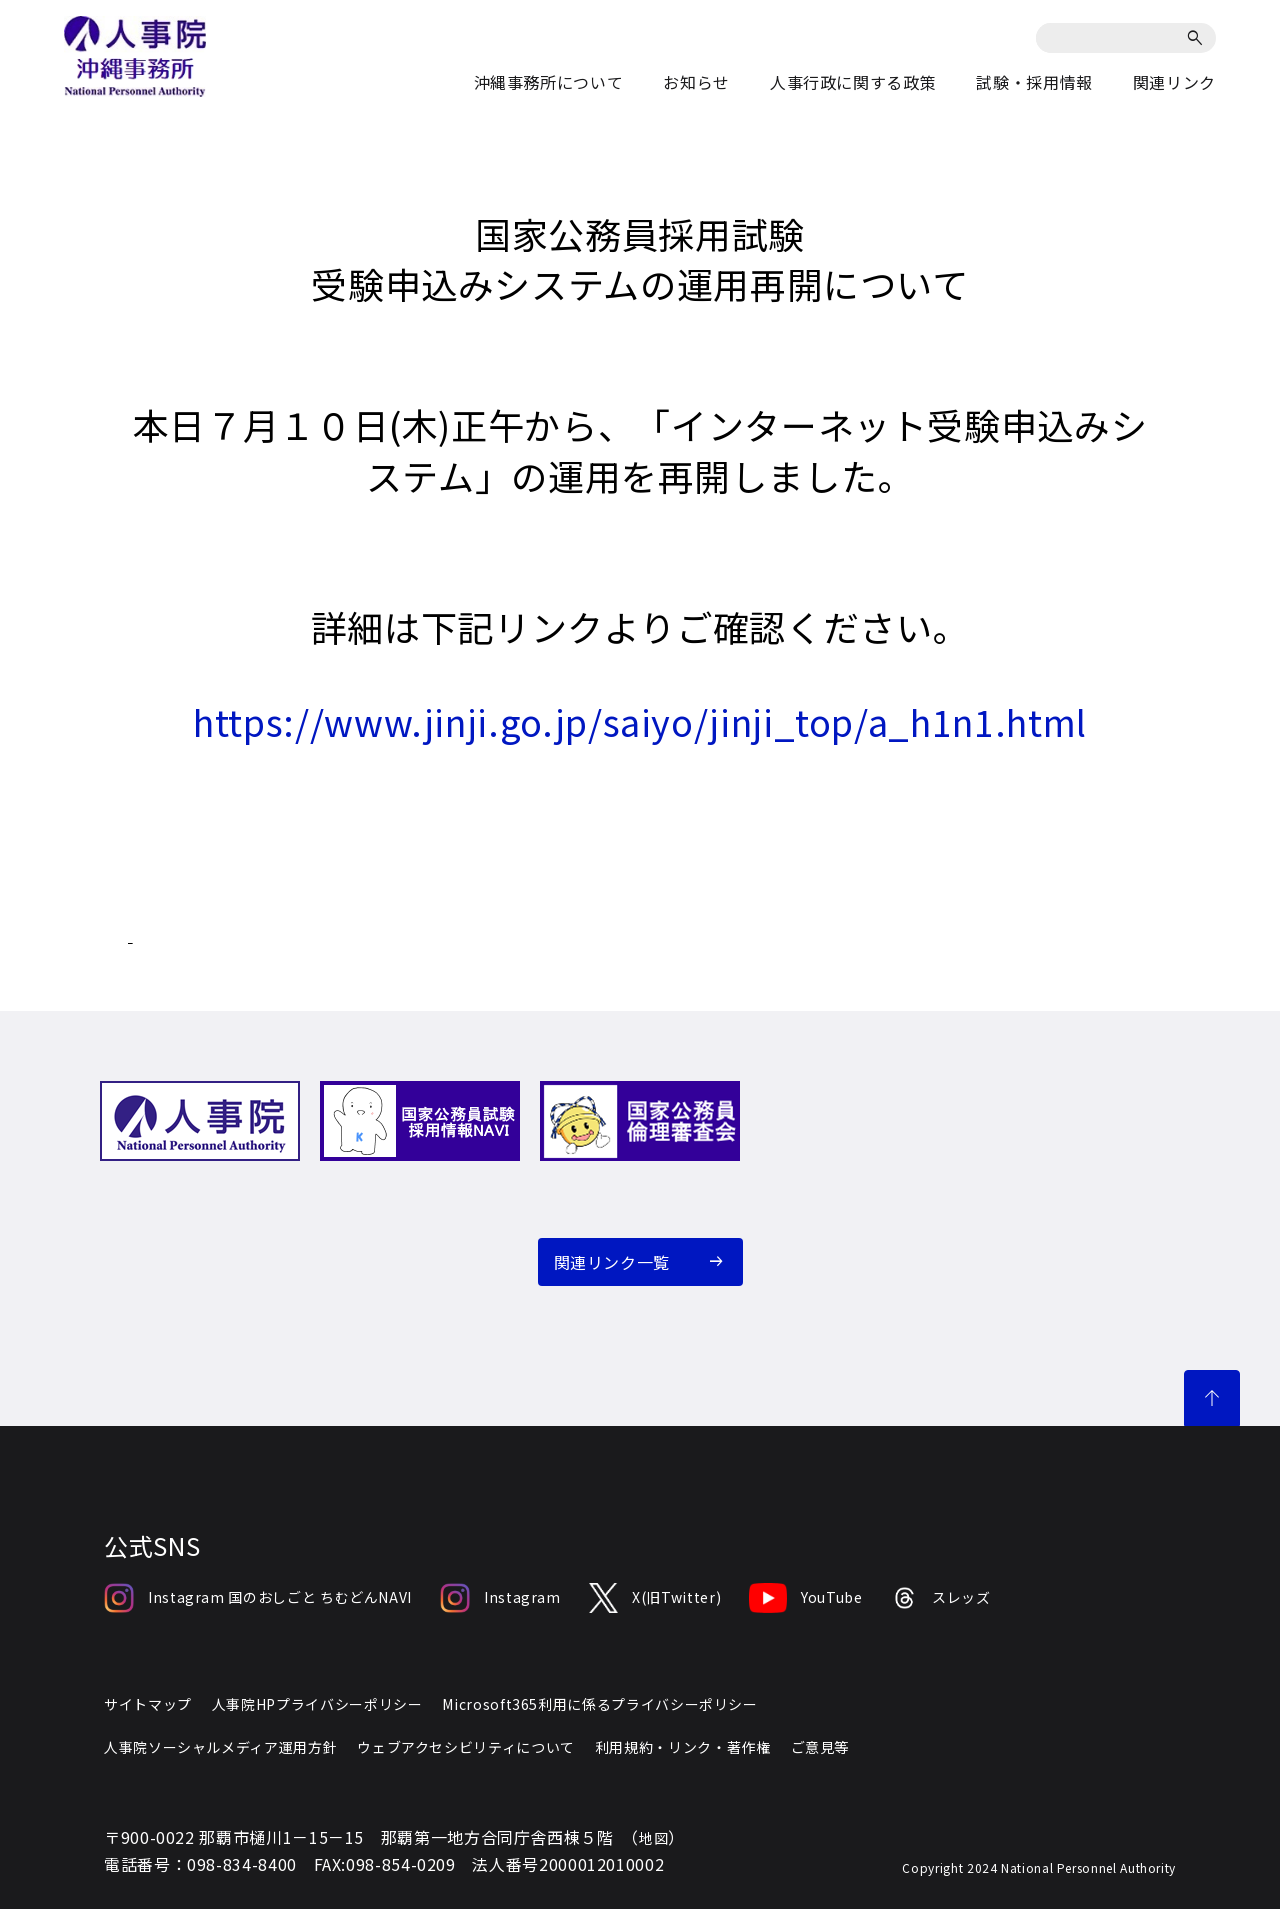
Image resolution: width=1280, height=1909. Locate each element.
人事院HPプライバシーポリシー (317, 1704)
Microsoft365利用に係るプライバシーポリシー (599, 1704)
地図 (653, 1838)
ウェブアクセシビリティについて (466, 1747)
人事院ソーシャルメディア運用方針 (220, 1747)
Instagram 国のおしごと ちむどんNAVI (258, 1598)
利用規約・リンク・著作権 (683, 1747)
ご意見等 (820, 1747)
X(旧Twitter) (655, 1598)
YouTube (805, 1598)
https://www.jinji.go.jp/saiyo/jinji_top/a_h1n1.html (640, 721)
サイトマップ (148, 1704)
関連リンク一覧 (612, 1262)
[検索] (1198, 38)
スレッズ (941, 1598)
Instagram (500, 1598)
